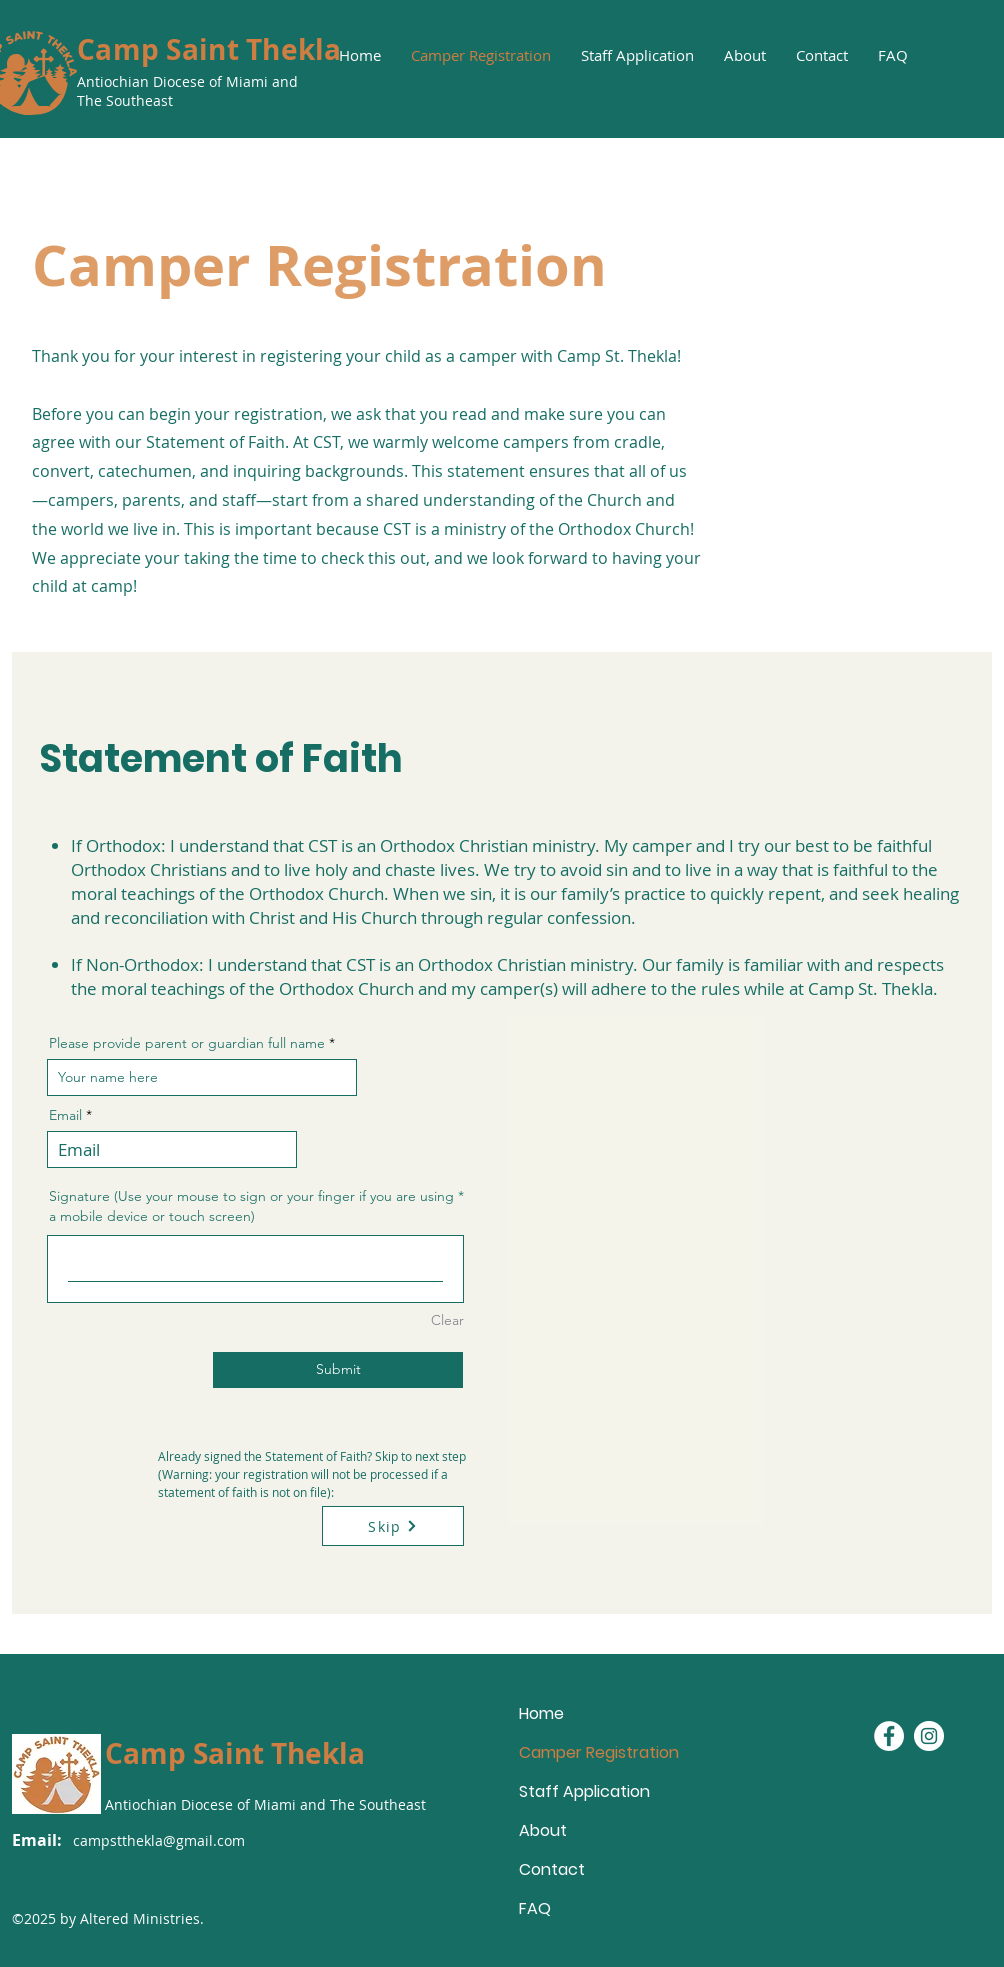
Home (541, 1713)
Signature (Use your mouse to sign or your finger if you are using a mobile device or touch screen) (251, 1206)
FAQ (535, 1908)
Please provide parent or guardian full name (187, 1043)
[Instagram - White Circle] (929, 1736)
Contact (552, 1869)
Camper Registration (589, 1752)
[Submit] (338, 1370)
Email (65, 1115)
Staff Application (584, 1791)
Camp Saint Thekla (209, 49)
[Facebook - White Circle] (889, 1736)
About (543, 1830)
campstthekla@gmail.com (159, 1840)
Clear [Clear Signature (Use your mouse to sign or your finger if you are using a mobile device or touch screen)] (447, 1320)
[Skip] (393, 1526)
